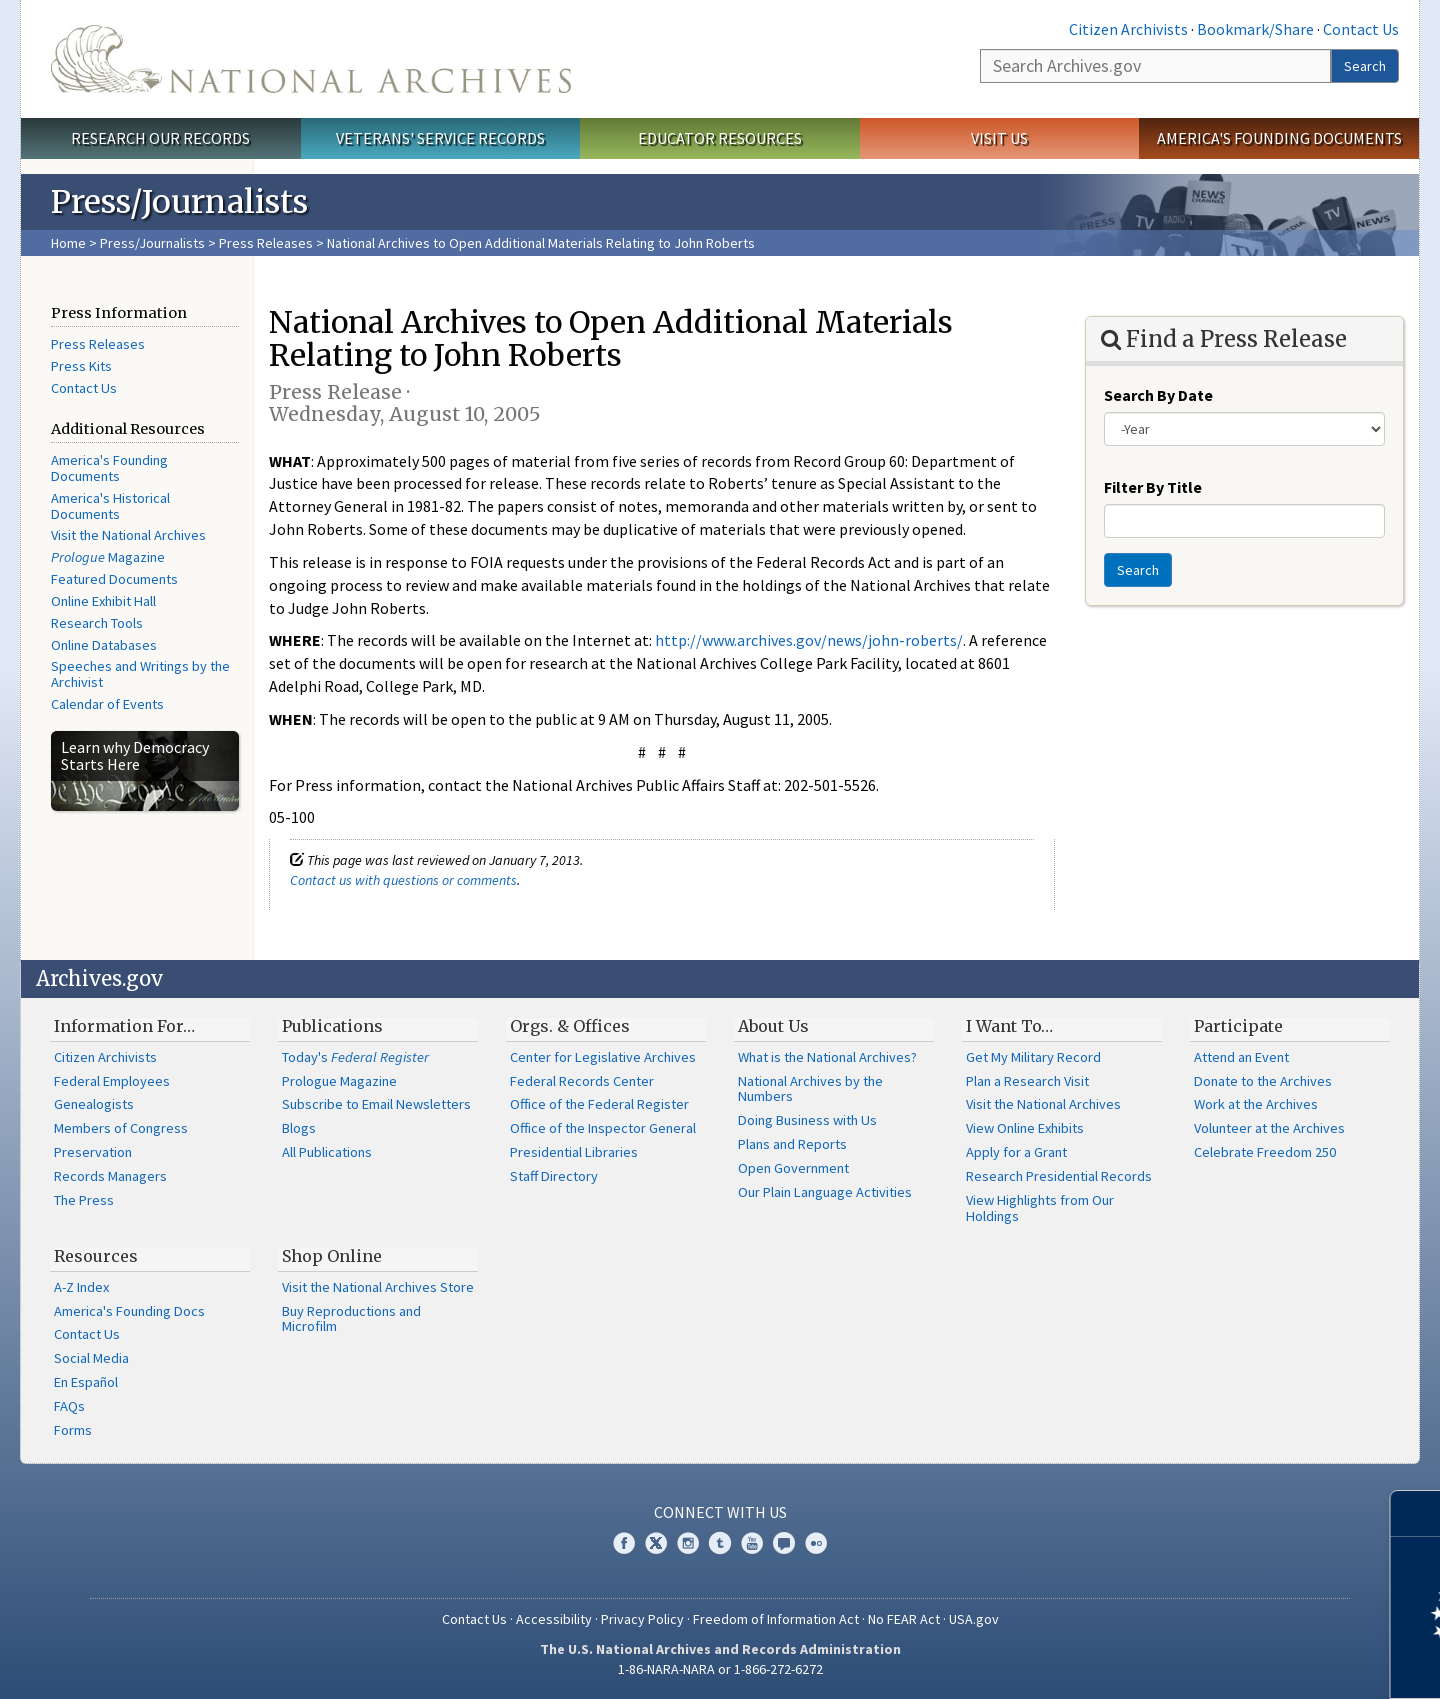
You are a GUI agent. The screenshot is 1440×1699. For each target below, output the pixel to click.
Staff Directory (554, 1176)
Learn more (1262, 1663)
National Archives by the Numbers (810, 1089)
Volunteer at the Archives (1269, 1128)
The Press (84, 1200)
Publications (332, 1026)
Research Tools (97, 623)
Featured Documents (114, 579)
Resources (96, 1256)
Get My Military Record (1033, 1057)
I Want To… (1009, 1026)
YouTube (752, 1543)
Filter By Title (1153, 487)
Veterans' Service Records (440, 138)
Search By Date (1158, 395)
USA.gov (974, 1619)
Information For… (124, 1026)
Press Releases (266, 243)
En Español (86, 1382)
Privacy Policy (642, 1619)
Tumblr (720, 1543)
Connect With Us (720, 1512)
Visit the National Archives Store (378, 1287)
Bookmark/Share (1255, 29)
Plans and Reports (792, 1144)
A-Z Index (81, 1287)
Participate (1238, 1026)
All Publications (327, 1152)
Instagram (688, 1543)
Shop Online (332, 1256)
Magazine (108, 557)
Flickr (816, 1543)
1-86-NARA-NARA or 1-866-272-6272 (720, 1669)
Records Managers (110, 1176)
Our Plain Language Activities (825, 1192)
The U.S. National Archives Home (311, 59)
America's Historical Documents (110, 506)
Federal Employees (112, 1081)
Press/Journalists (152, 243)
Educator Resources (720, 138)
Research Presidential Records (1059, 1176)
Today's (355, 1057)
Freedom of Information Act (776, 1619)
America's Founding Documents (1279, 138)
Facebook (624, 1543)
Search (1365, 66)
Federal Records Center (582, 1081)
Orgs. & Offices (570, 1026)
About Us (773, 1026)
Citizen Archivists (1128, 29)
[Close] (1416, 1513)
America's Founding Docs (129, 1311)
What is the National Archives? (827, 1057)
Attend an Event (1241, 1057)
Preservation (93, 1152)
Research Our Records (160, 138)
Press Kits (81, 366)
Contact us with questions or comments (403, 880)
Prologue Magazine (339, 1081)
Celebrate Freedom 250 (1265, 1152)
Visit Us (999, 138)
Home (68, 243)
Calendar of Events (107, 704)
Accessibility (554, 1619)
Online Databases (104, 645)
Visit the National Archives (128, 535)
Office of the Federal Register (599, 1104)
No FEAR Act (904, 1619)
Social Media (91, 1358)
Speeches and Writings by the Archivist (140, 674)
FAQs (69, 1406)
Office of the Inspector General (603, 1128)
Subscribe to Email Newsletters (376, 1104)
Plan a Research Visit (1027, 1081)
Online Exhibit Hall (103, 601)
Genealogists (94, 1104)
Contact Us (1361, 29)
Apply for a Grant (1016, 1152)
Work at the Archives (1256, 1104)
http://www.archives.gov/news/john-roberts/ (809, 640)
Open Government (793, 1168)
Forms (73, 1430)
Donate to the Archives (1263, 1081)
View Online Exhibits (1025, 1128)
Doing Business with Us (807, 1120)
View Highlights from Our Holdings (1040, 1208)
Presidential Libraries (574, 1152)
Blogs (299, 1128)
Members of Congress (121, 1128)
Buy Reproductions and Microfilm (351, 1319)
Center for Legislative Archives (603, 1057)
